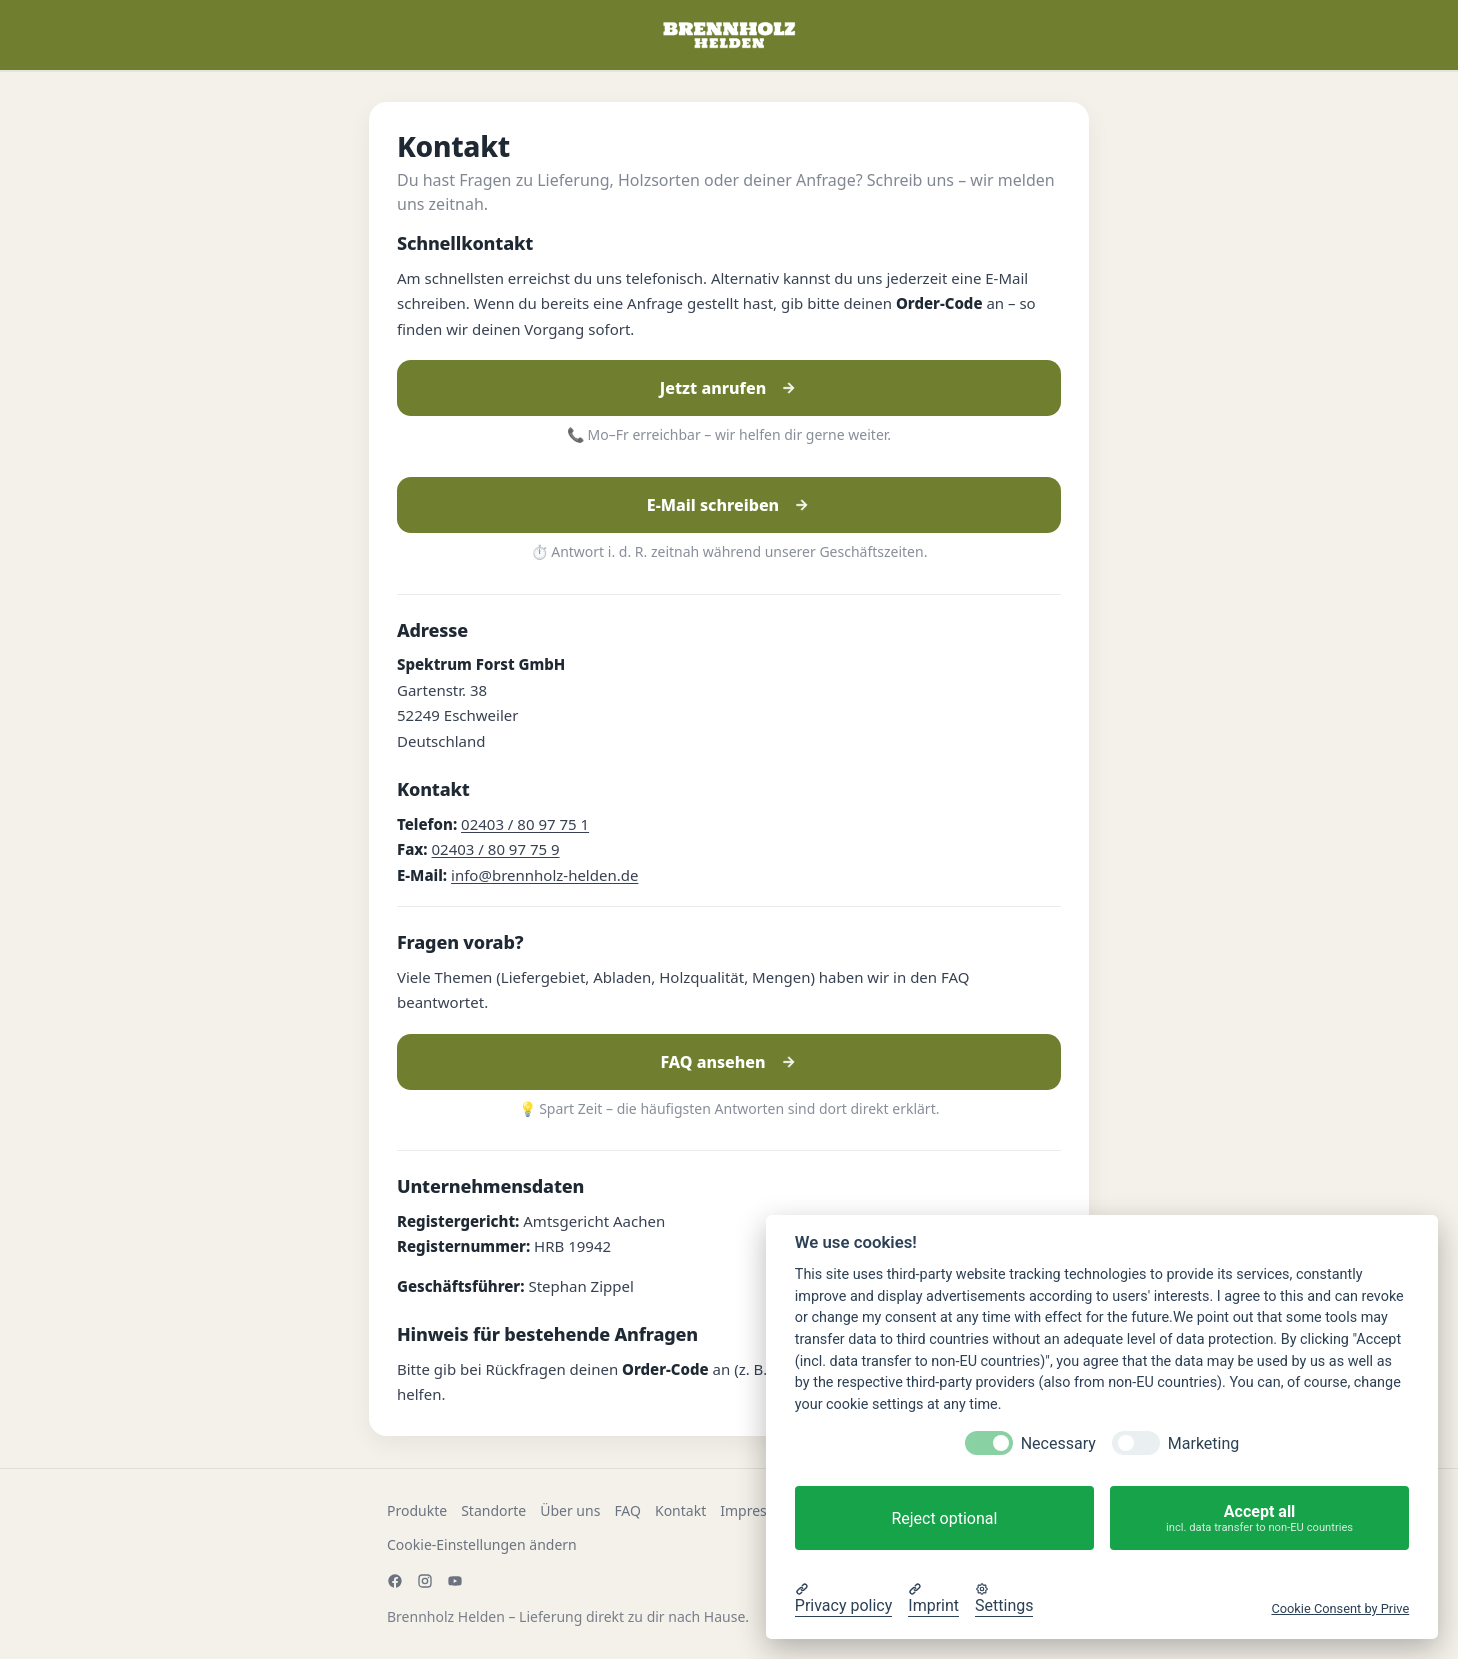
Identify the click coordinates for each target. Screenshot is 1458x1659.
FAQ (627, 1510)
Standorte (493, 1510)
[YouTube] (455, 1581)
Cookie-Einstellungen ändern (482, 1544)
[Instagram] (425, 1581)
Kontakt (680, 1510)
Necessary (1058, 1443)
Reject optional (944, 1518)
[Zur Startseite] (728, 35)
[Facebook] (395, 1581)
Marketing (1203, 1443)
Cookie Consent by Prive (1340, 1608)
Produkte (417, 1510)
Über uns (570, 1510)
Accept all (1259, 1518)
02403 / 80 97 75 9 (496, 849)
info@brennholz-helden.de (544, 875)
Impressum (757, 1510)
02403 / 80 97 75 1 (525, 824)
